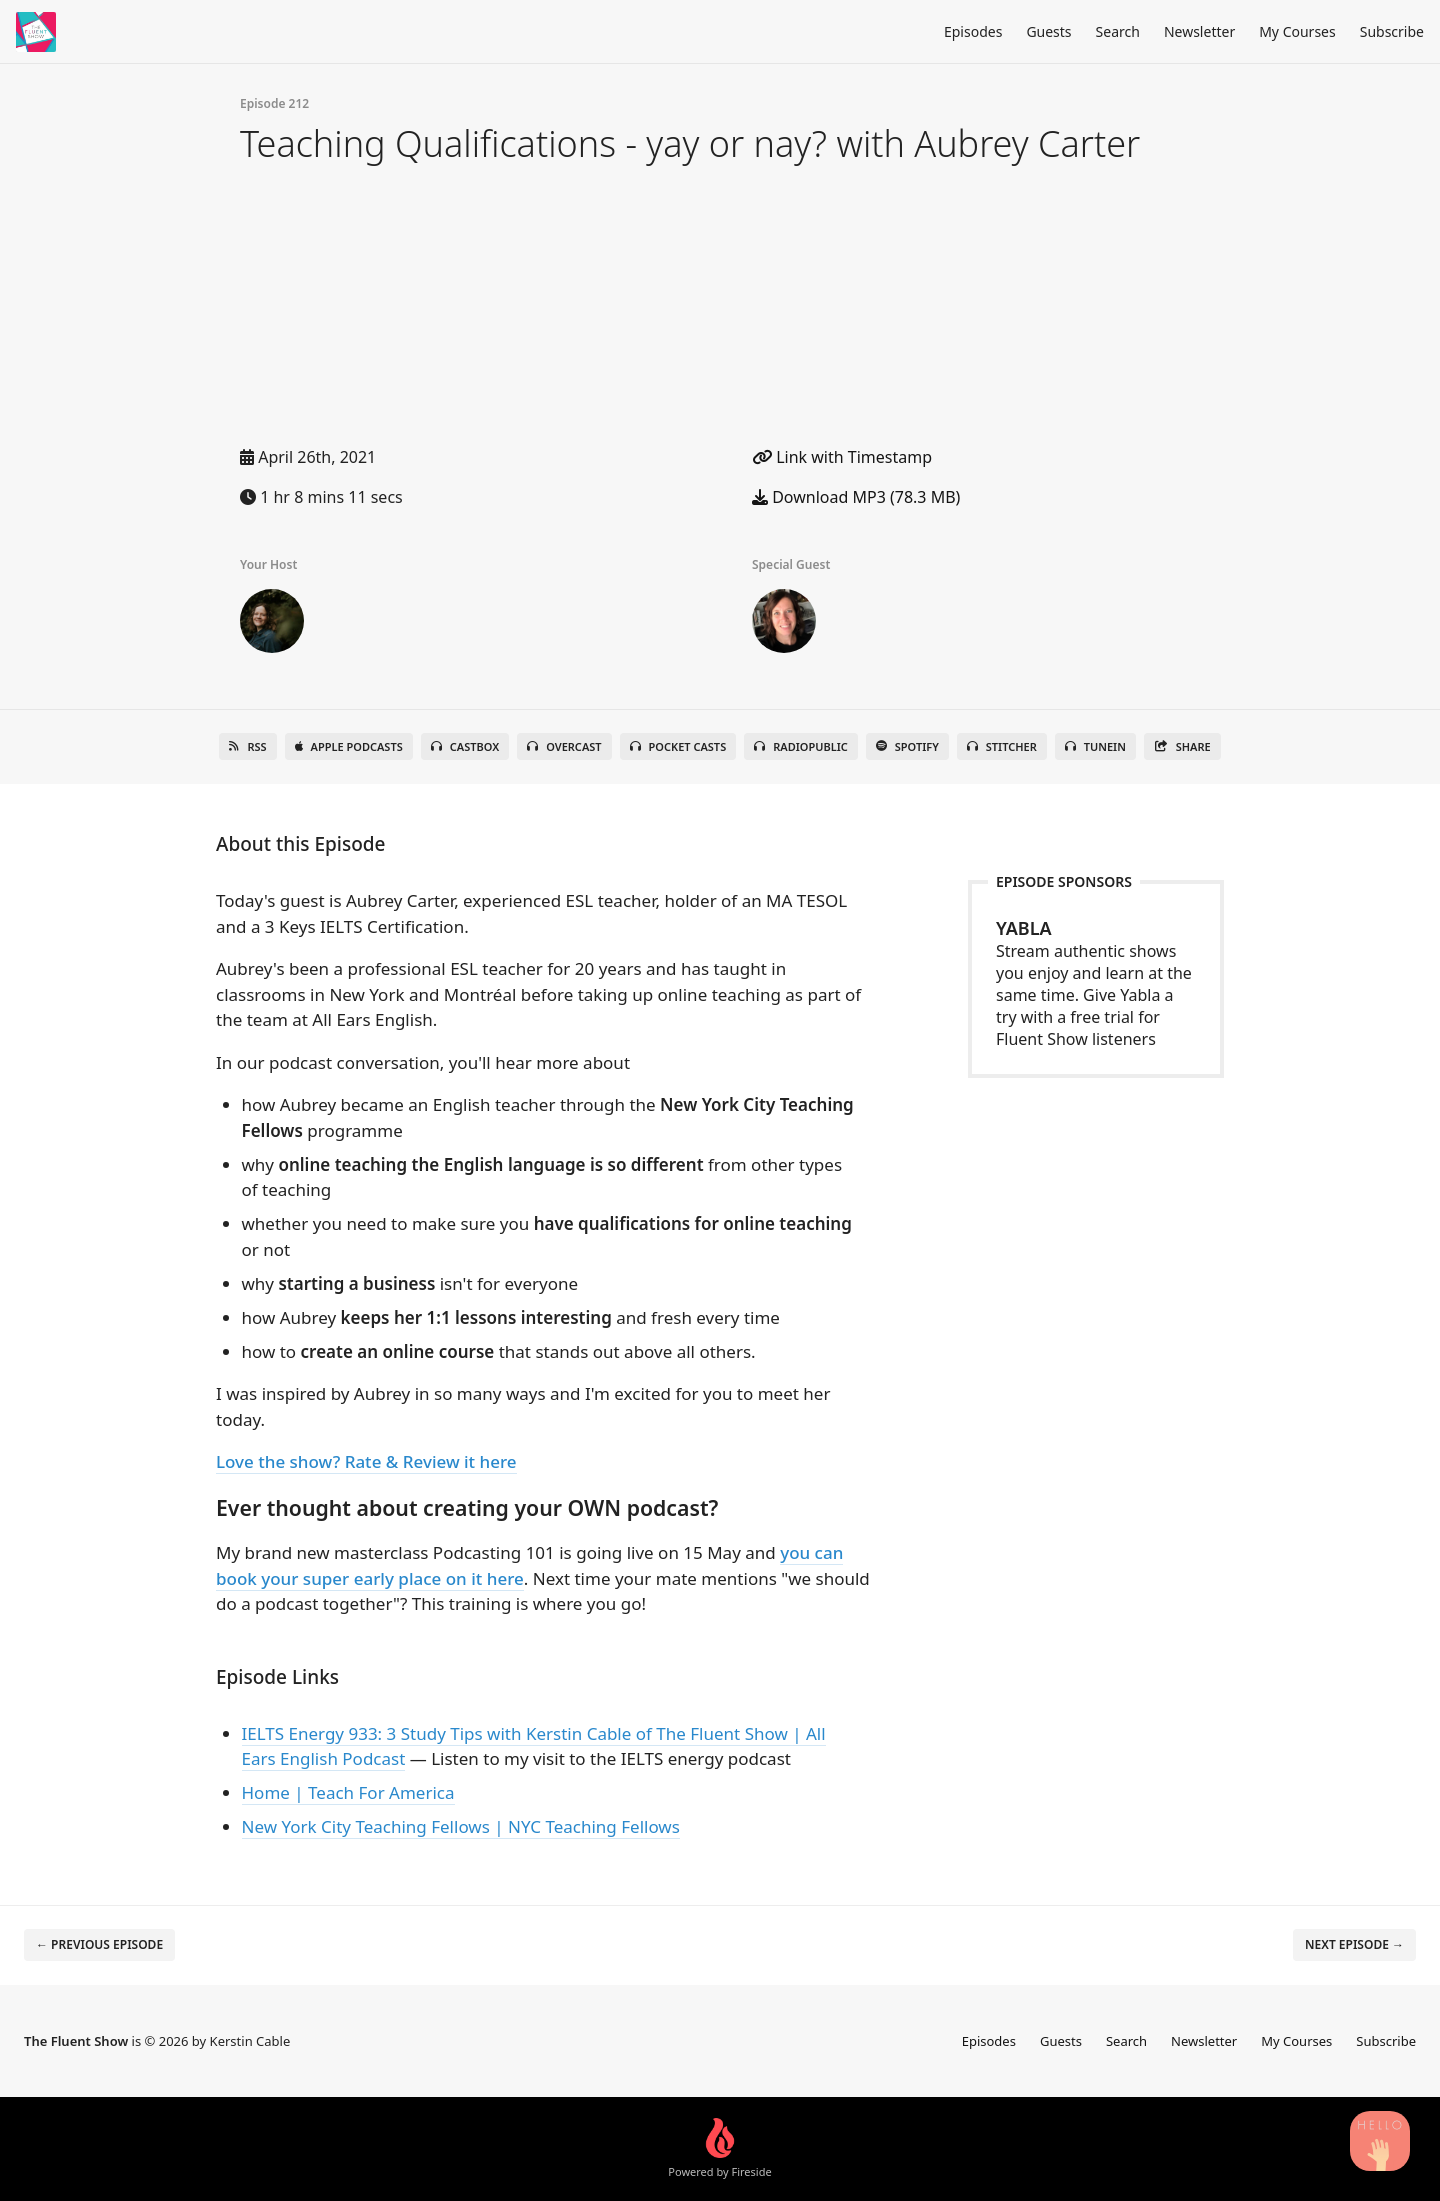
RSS (247, 746)
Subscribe (1392, 31)
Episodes (973, 31)
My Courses (1297, 31)
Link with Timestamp (842, 457)
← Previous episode (99, 1944)
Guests (1048, 31)
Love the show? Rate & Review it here (366, 1461)
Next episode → (1354, 1944)
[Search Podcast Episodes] (1380, 2141)
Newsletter (1199, 31)
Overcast (564, 746)
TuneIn (1095, 746)
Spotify (907, 746)
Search (1118, 31)
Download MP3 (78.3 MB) (856, 497)
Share (1182, 746)
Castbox (465, 746)
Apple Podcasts (349, 746)
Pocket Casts (678, 746)
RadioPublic (801, 746)
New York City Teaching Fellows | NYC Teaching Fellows (461, 1826)
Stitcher (1002, 746)
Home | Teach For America (348, 1792)
